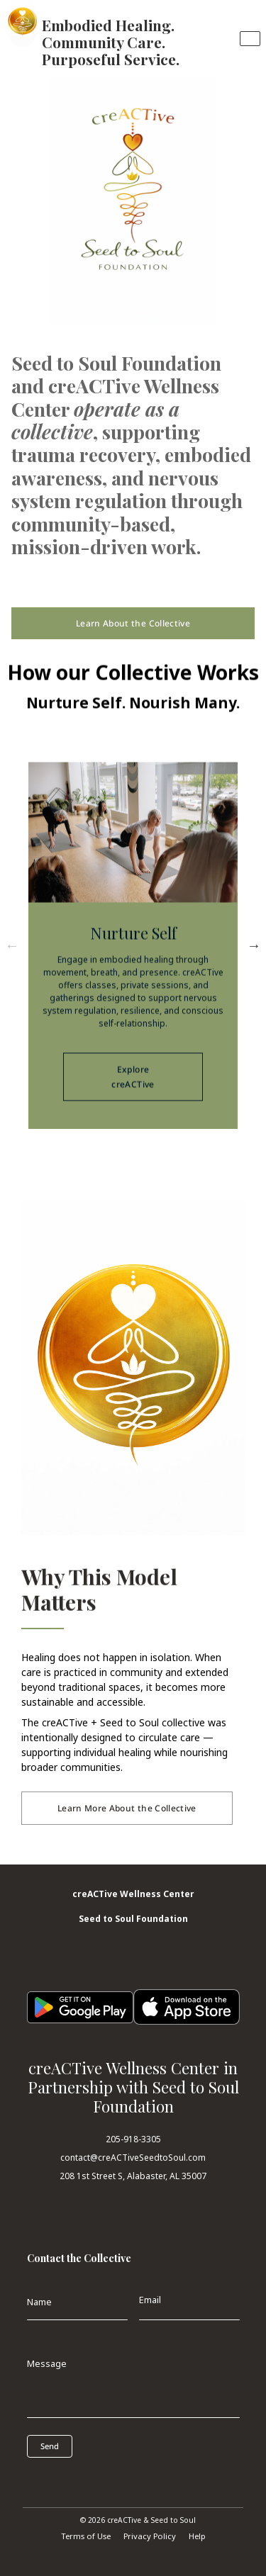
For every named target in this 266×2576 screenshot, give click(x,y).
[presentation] (90, 2479)
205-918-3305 (133, 2139)
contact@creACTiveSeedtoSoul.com (133, 2158)
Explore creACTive (133, 1088)
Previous (12, 945)
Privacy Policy (149, 2536)
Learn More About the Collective (127, 1808)
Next (254, 945)
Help (197, 2536)
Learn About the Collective (133, 623)
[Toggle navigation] (250, 38)
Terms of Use (86, 2536)
